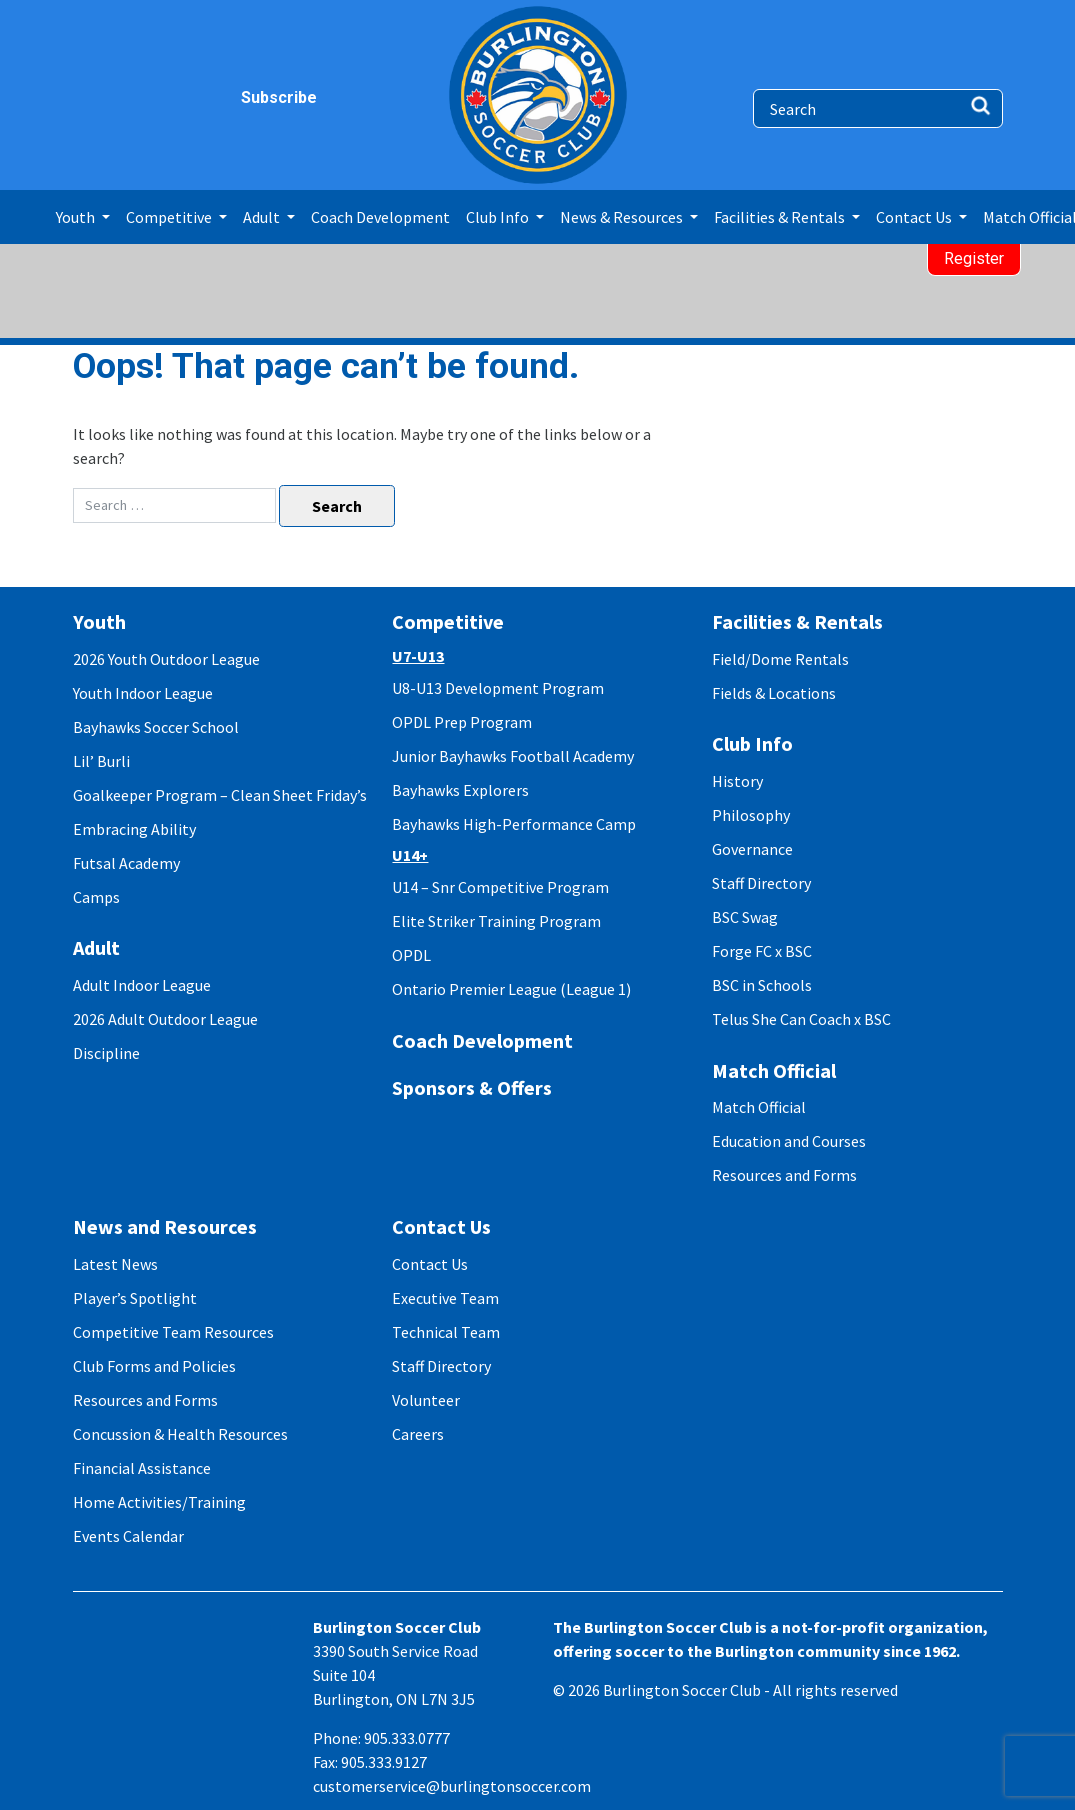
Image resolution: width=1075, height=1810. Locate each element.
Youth (99, 621)
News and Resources (165, 1226)
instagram (128, 97)
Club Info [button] (499, 217)
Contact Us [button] (915, 217)
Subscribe (252, 97)
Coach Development (380, 217)
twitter (167, 97)
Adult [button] (263, 217)
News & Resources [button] (623, 217)
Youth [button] (77, 217)
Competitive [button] (170, 217)
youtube (206, 97)
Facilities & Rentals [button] (781, 217)
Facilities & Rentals (797, 621)
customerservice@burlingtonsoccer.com (452, 1786)
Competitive (448, 621)
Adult (96, 947)
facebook (90, 97)
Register (974, 258)
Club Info (752, 743)
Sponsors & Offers (472, 1087)
